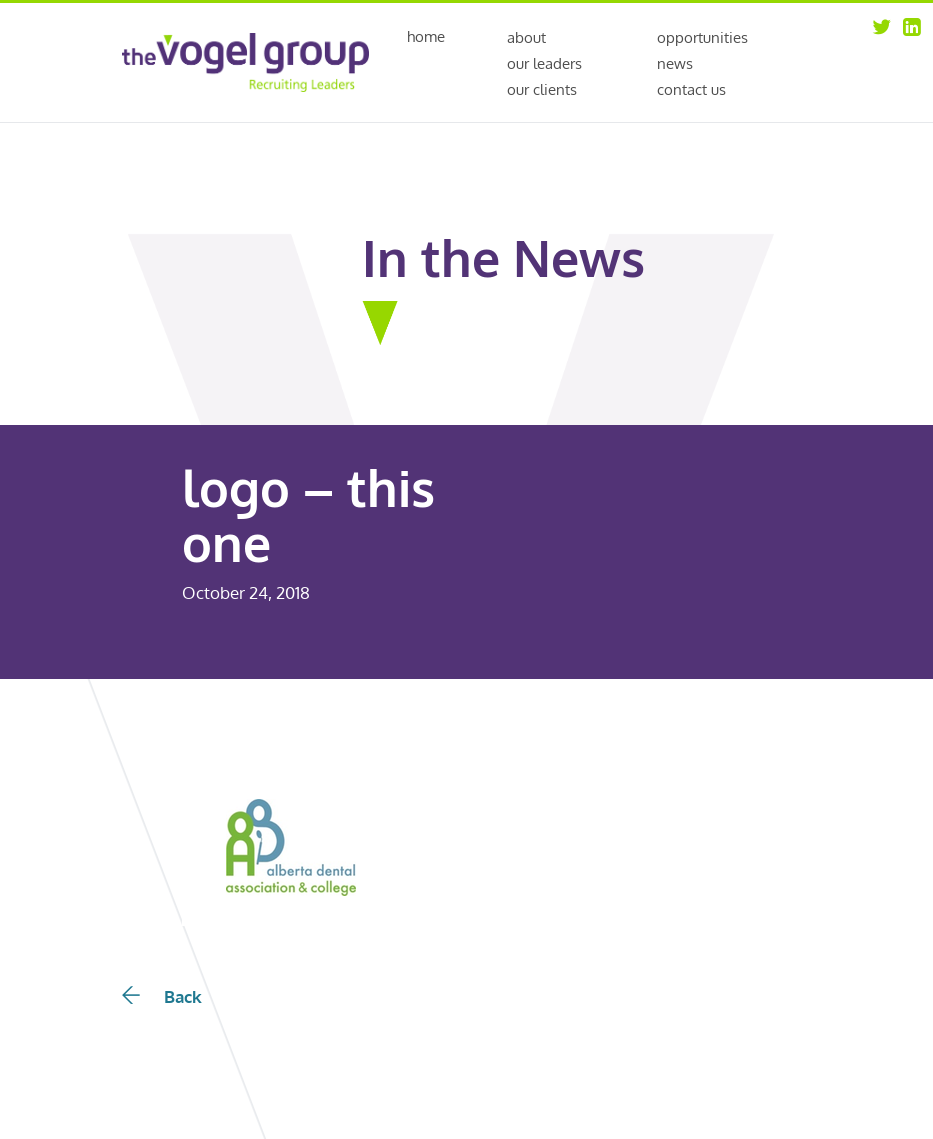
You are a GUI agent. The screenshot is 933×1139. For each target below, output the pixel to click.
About (526, 37)
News (675, 63)
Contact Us (691, 89)
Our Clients (542, 89)
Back (162, 996)
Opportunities (702, 37)
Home (426, 37)
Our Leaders (544, 63)
